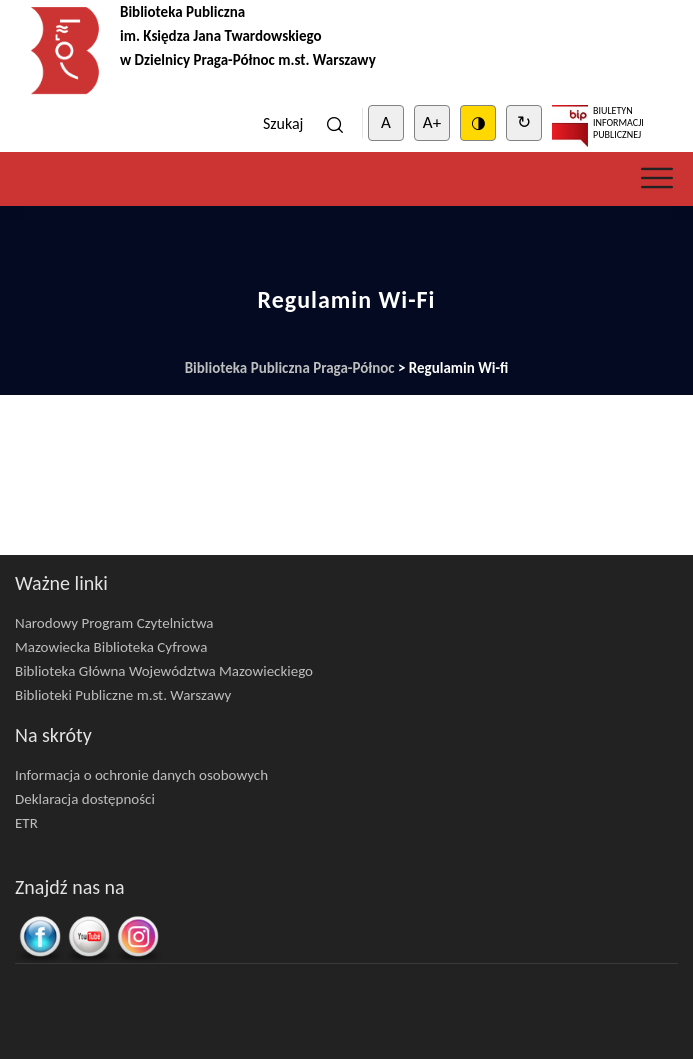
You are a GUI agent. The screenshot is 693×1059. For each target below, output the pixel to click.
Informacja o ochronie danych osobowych (141, 775)
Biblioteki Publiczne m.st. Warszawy (123, 695)
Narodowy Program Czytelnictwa (114, 623)
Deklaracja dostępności (85, 799)
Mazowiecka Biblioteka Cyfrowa (111, 647)
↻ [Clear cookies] (524, 122)
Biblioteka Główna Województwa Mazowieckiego (164, 671)
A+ (432, 122)
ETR (26, 823)
